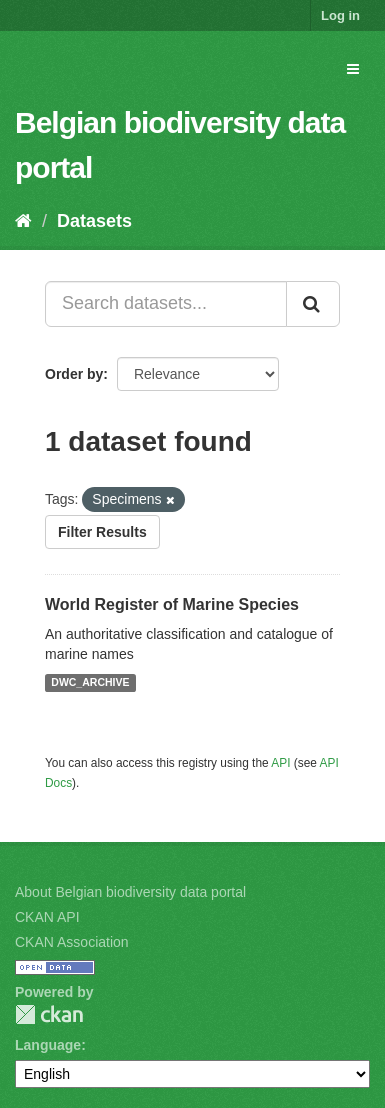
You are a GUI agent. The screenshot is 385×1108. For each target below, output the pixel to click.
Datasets (94, 221)
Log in (340, 15)
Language (48, 1045)
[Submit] (313, 304)
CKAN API (47, 917)
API (280, 763)
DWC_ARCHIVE (90, 683)
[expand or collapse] (353, 69)
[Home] (23, 221)
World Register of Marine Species (172, 604)
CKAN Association (72, 942)
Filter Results (102, 532)
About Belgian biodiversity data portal (130, 892)
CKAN (49, 1014)
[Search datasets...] (166, 304)
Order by (74, 374)
